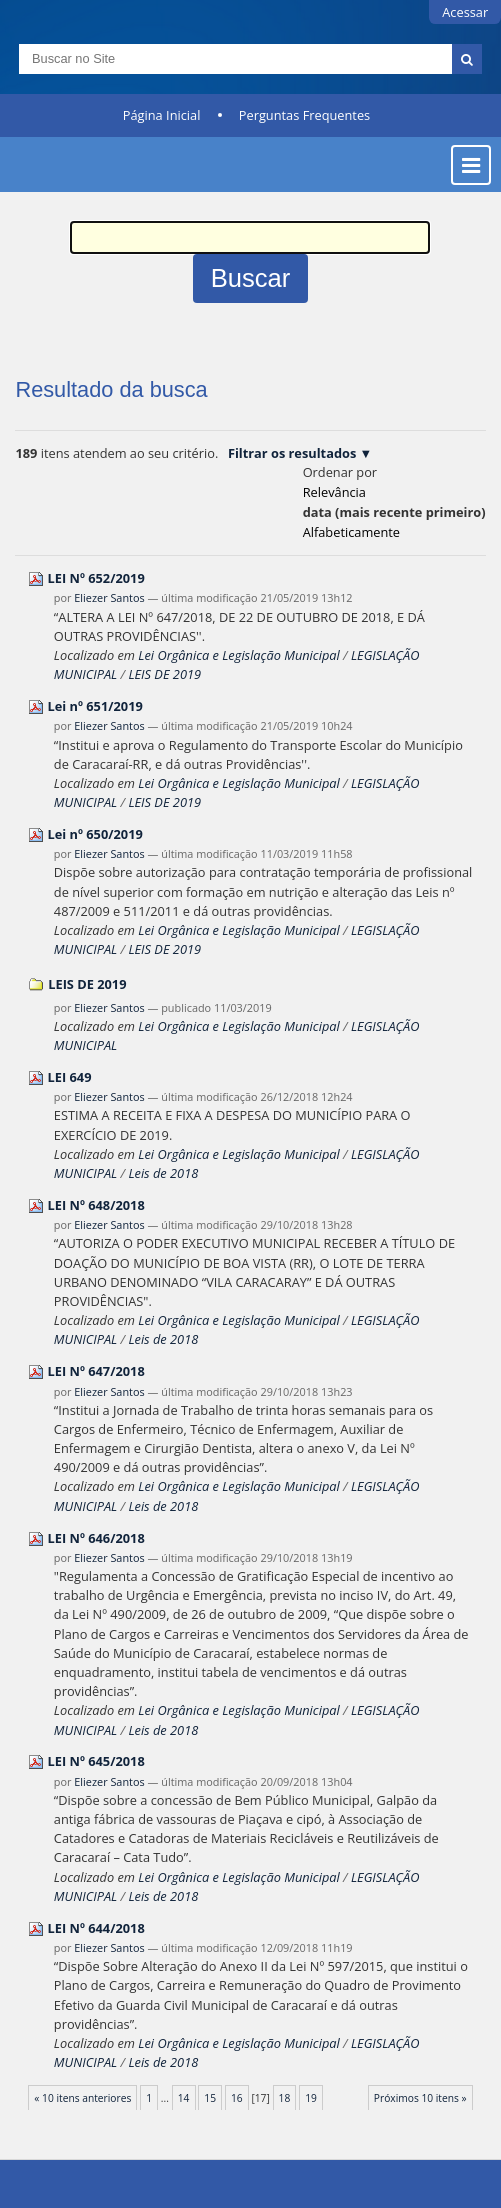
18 (285, 2098)
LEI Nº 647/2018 (96, 1371)
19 (311, 2098)
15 (210, 2098)
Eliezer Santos (109, 597)
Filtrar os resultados (292, 453)
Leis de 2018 (163, 1173)
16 (237, 2098)
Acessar (465, 12)
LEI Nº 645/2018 (96, 1761)
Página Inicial (162, 115)
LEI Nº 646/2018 (96, 1538)
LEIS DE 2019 (164, 674)
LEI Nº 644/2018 (96, 1928)
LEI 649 (70, 1077)
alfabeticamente (351, 532)
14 (184, 2098)
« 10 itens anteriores (82, 2098)
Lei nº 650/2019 (95, 834)
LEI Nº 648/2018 (96, 1205)
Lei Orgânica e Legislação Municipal (238, 655)
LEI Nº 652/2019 (96, 578)
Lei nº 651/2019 (95, 706)
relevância (334, 492)
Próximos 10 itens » (420, 2098)
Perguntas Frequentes (304, 115)
